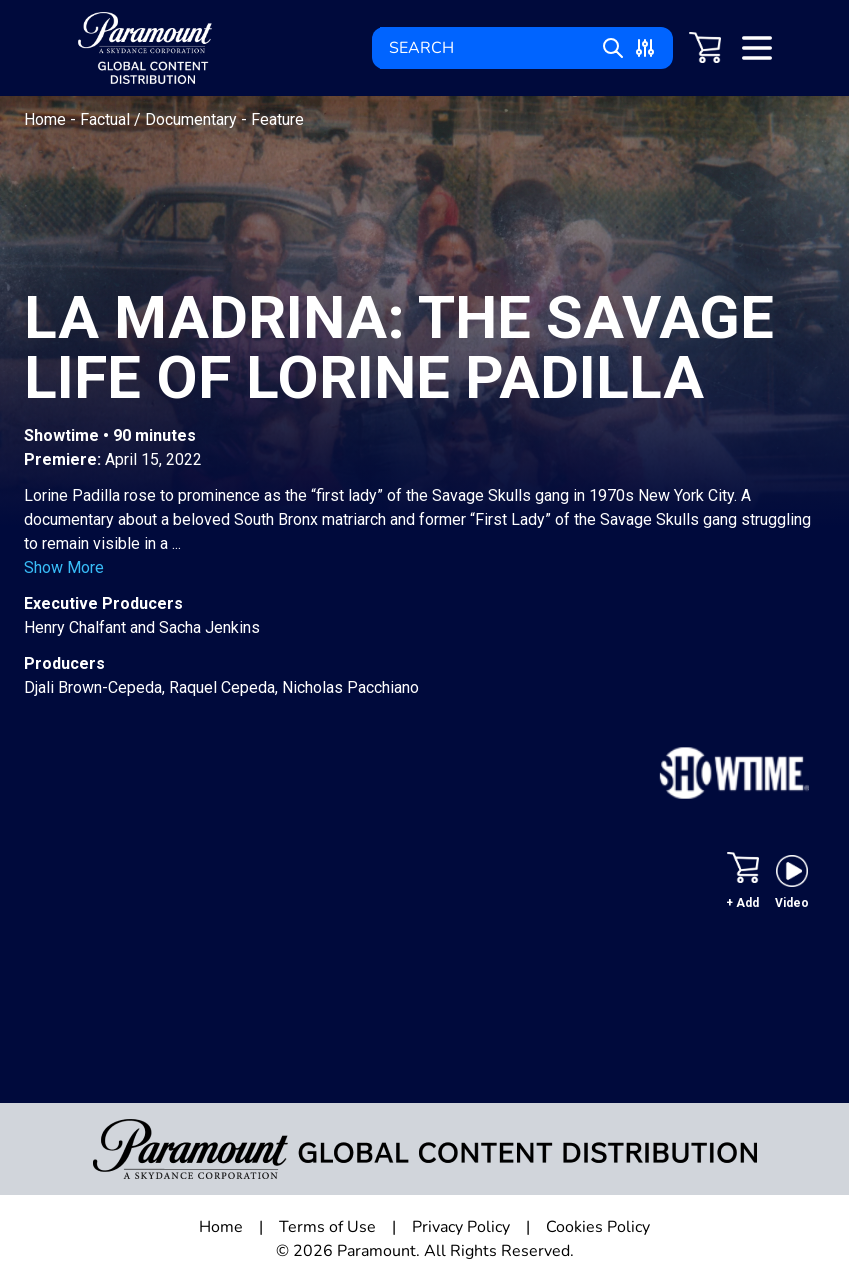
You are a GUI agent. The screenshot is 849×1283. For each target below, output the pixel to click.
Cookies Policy (598, 1227)
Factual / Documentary (160, 119)
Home (47, 119)
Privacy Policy (461, 1227)
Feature (277, 119)
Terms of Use (327, 1227)
